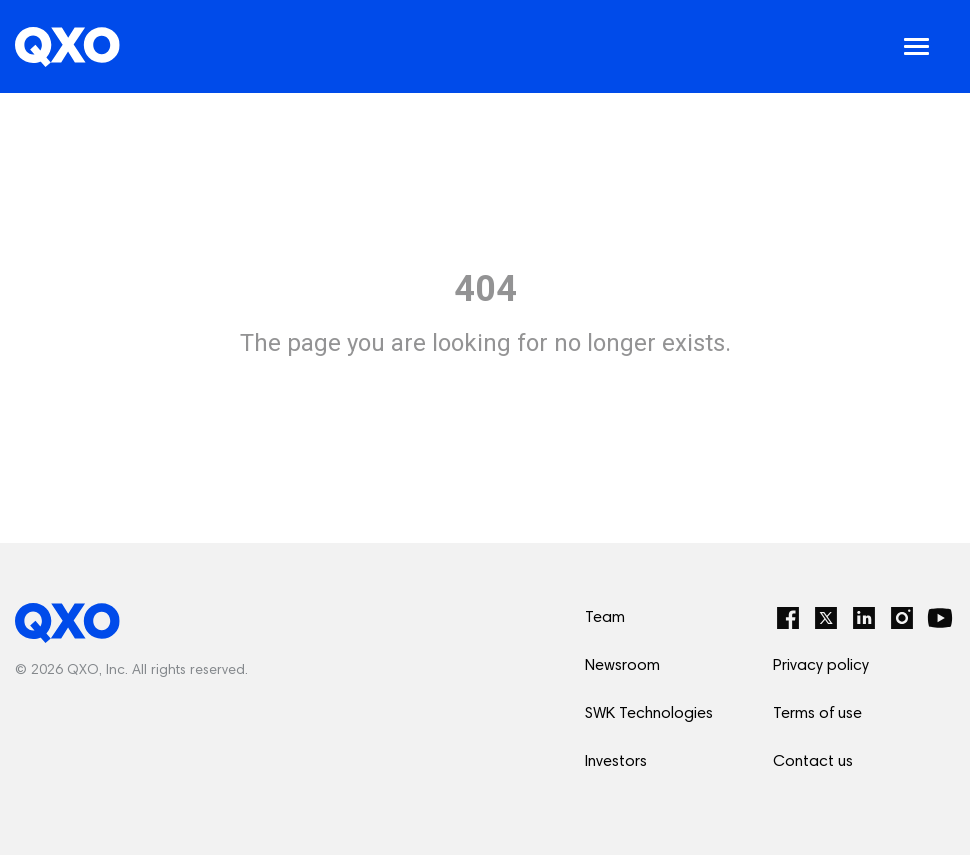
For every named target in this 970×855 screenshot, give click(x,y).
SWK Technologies (649, 714)
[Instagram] (902, 618)
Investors (616, 762)
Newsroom (622, 666)
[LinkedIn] (864, 618)
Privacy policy (821, 666)
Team (605, 618)
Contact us (813, 762)
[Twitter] (826, 618)
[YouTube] (940, 618)
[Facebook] (788, 618)
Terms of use (817, 714)
